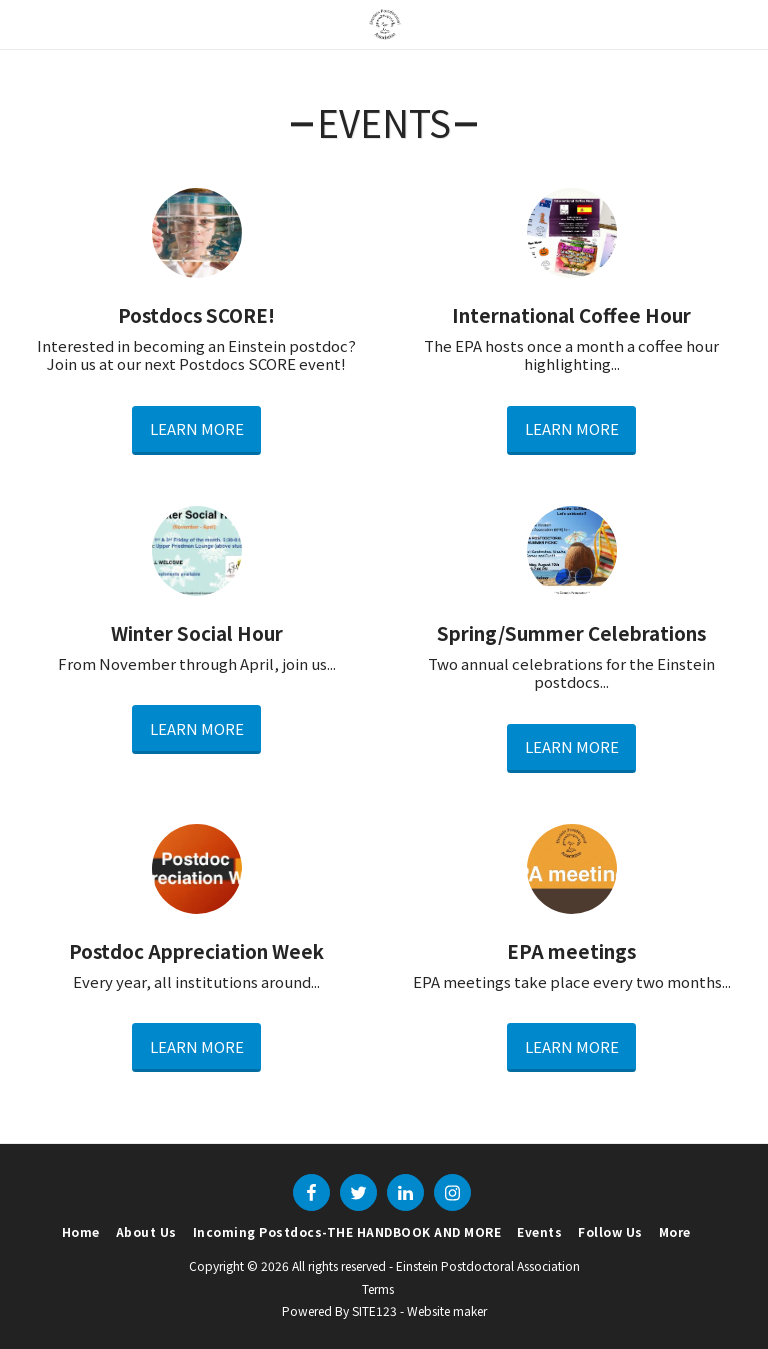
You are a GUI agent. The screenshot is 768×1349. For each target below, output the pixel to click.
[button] (22, 23)
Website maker (447, 1310)
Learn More (197, 428)
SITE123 (374, 1310)
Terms (378, 1288)
